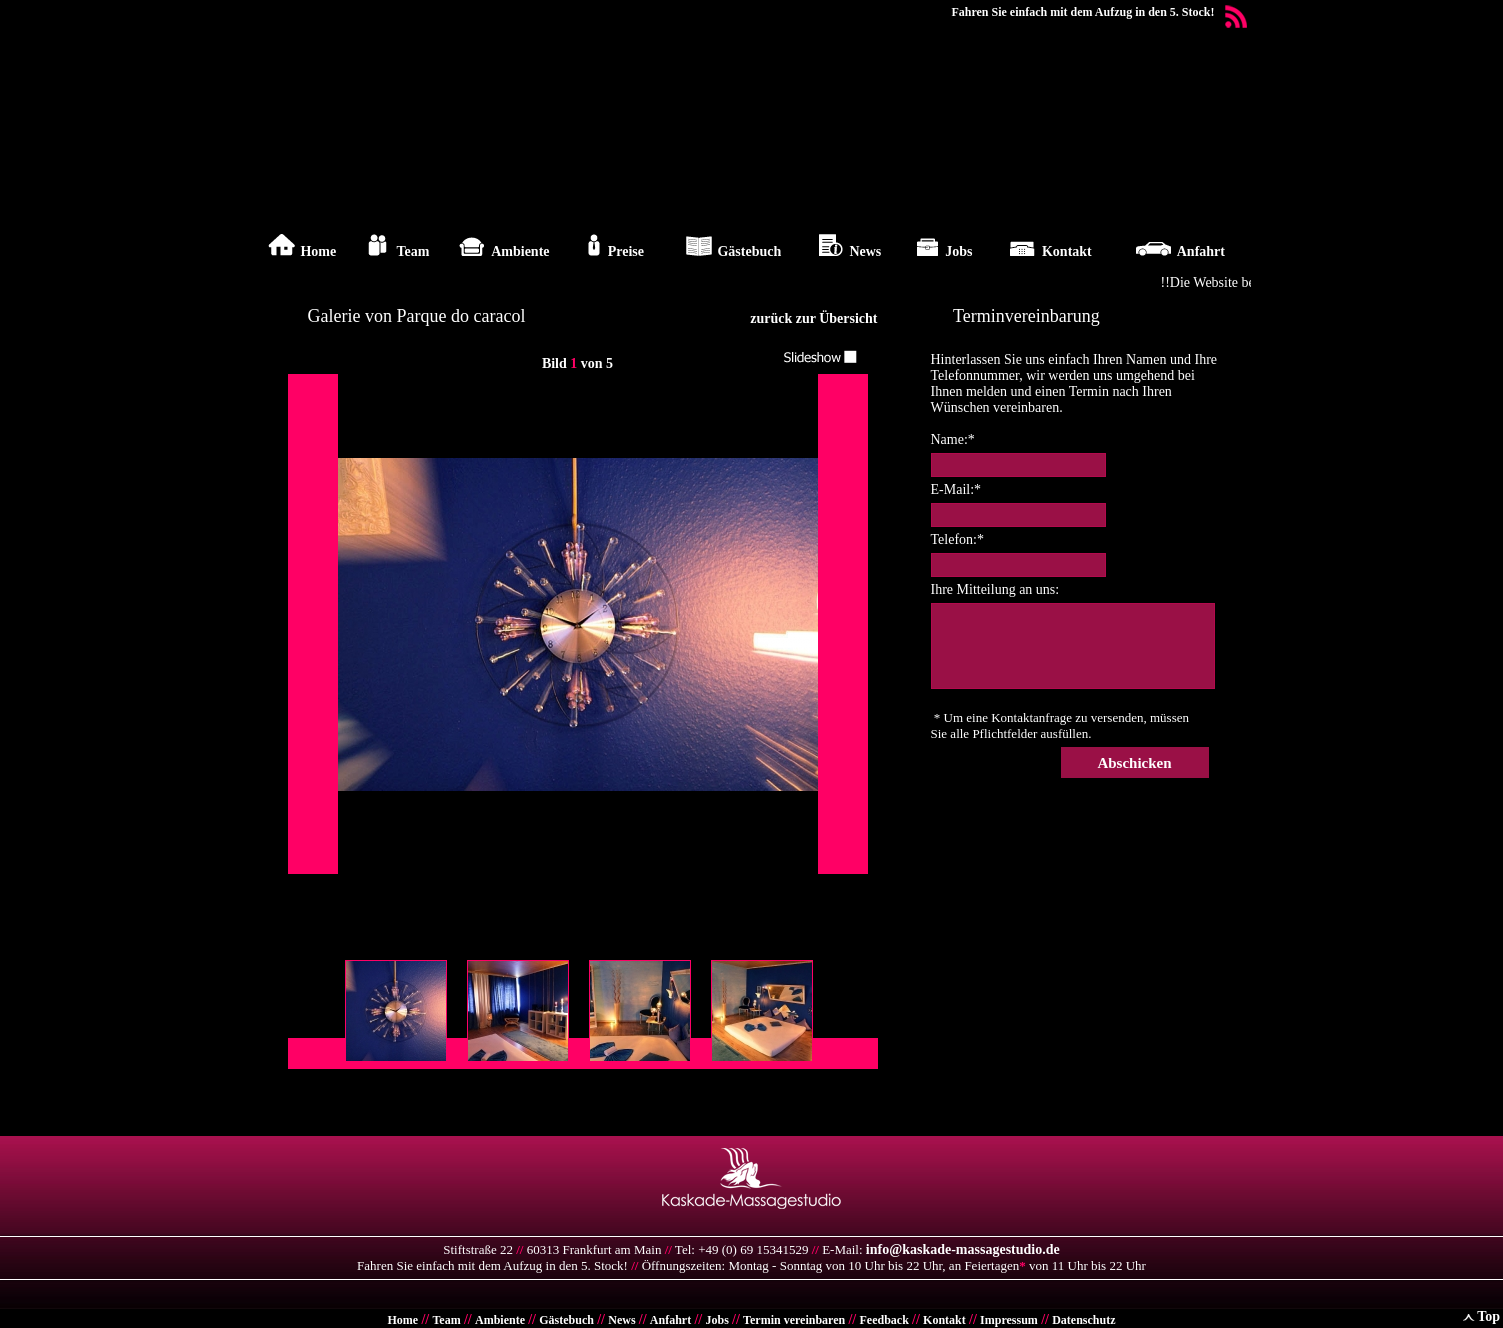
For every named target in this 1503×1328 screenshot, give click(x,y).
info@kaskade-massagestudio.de (963, 1249)
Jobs (716, 1320)
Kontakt (944, 1320)
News (621, 1320)
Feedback (883, 1320)
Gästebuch (566, 1320)
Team (446, 1320)
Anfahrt (670, 1320)
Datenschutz (1083, 1320)
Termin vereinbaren (794, 1320)
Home (403, 1320)
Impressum (1009, 1320)
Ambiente (500, 1320)
